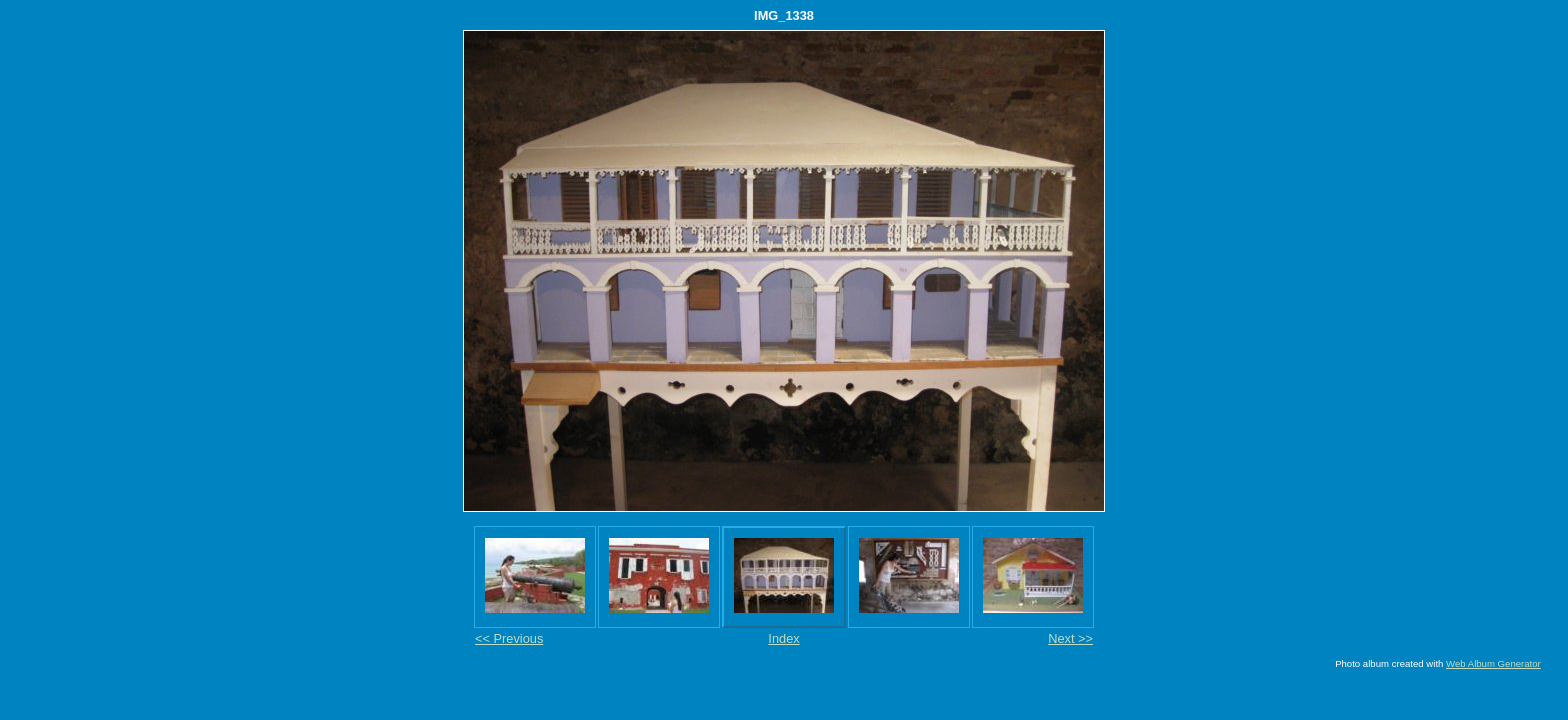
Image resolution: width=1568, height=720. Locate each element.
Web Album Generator (1493, 663)
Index (783, 638)
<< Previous (509, 638)
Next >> (1070, 638)
